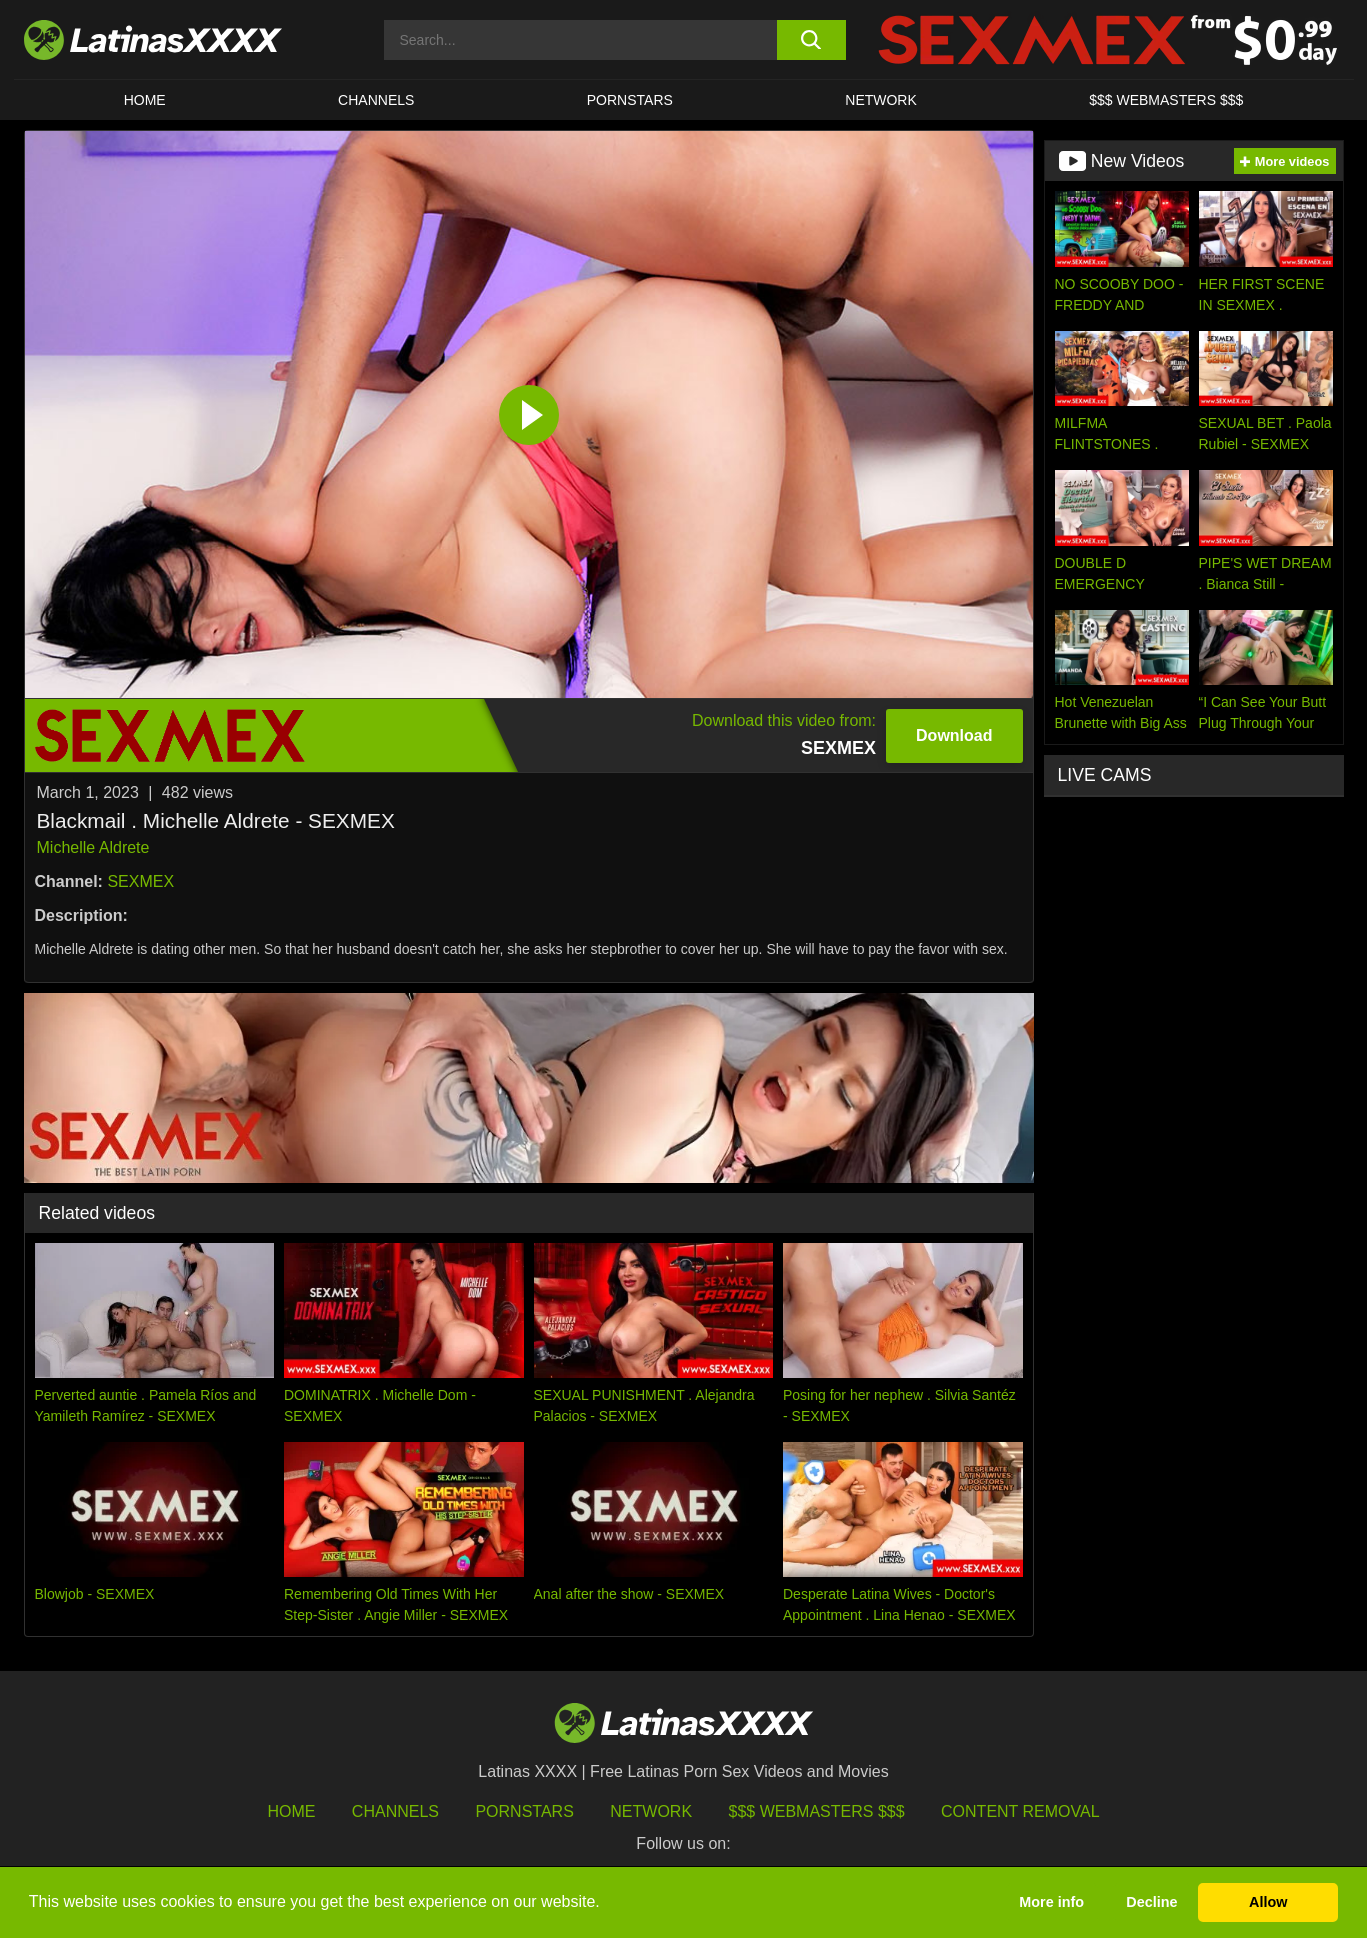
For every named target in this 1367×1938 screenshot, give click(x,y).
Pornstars (630, 100)
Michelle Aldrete (93, 847)
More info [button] (1051, 1902)
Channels (395, 1811)
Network (881, 100)
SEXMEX (140, 881)
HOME (145, 100)
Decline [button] (1151, 1902)
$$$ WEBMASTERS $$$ (1166, 100)
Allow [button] (1268, 1902)
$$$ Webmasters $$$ (817, 1811)
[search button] (811, 40)
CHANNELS (376, 100)
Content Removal (1020, 1811)
